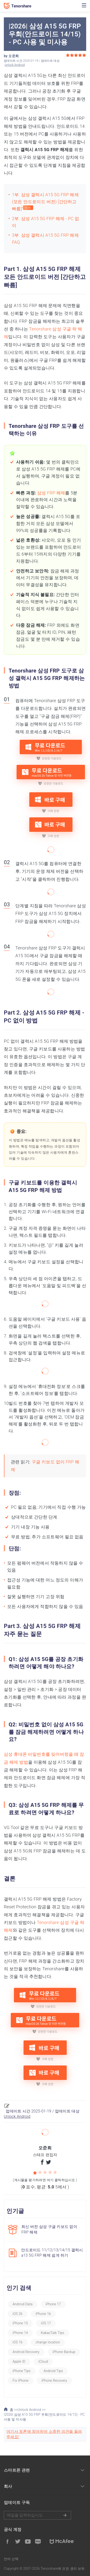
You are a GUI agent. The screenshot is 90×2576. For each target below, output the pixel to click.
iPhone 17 (53, 2304)
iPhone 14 (20, 2333)
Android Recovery (25, 2352)
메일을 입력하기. (37, 2515)
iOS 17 (46, 2323)
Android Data (22, 2304)
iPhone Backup (64, 2352)
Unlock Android (15, 65)
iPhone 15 (20, 2323)
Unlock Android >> (32, 2410)
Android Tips (53, 2371)
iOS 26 (17, 2314)
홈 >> (11, 2410)
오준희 (13, 56)
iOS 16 (17, 2342)
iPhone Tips (21, 2371)
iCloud (43, 2361)
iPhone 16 (43, 2314)
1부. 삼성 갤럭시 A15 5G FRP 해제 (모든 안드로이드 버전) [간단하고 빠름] (45, 201)
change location (48, 2342)
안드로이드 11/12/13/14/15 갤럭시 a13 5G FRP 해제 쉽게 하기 (52, 2253)
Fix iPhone (20, 2380)
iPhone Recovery (54, 2380)
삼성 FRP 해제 (51, 492)
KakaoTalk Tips (52, 2333)
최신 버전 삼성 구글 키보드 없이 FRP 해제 (49, 2229)
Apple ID (18, 2361)
